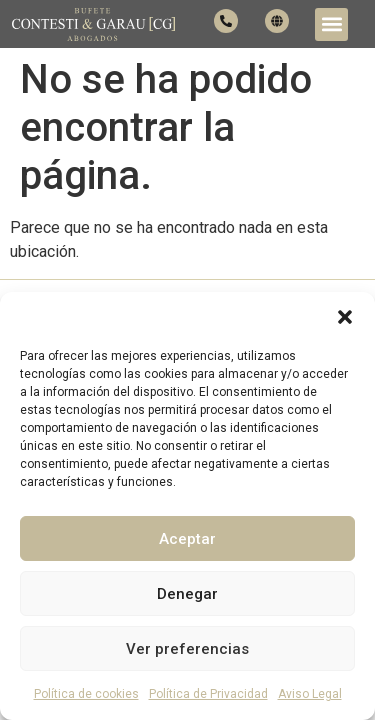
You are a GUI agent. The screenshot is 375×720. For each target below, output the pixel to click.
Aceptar (187, 539)
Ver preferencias (187, 649)
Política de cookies (86, 694)
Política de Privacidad (208, 694)
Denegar (187, 594)
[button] (345, 317)
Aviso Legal (310, 694)
